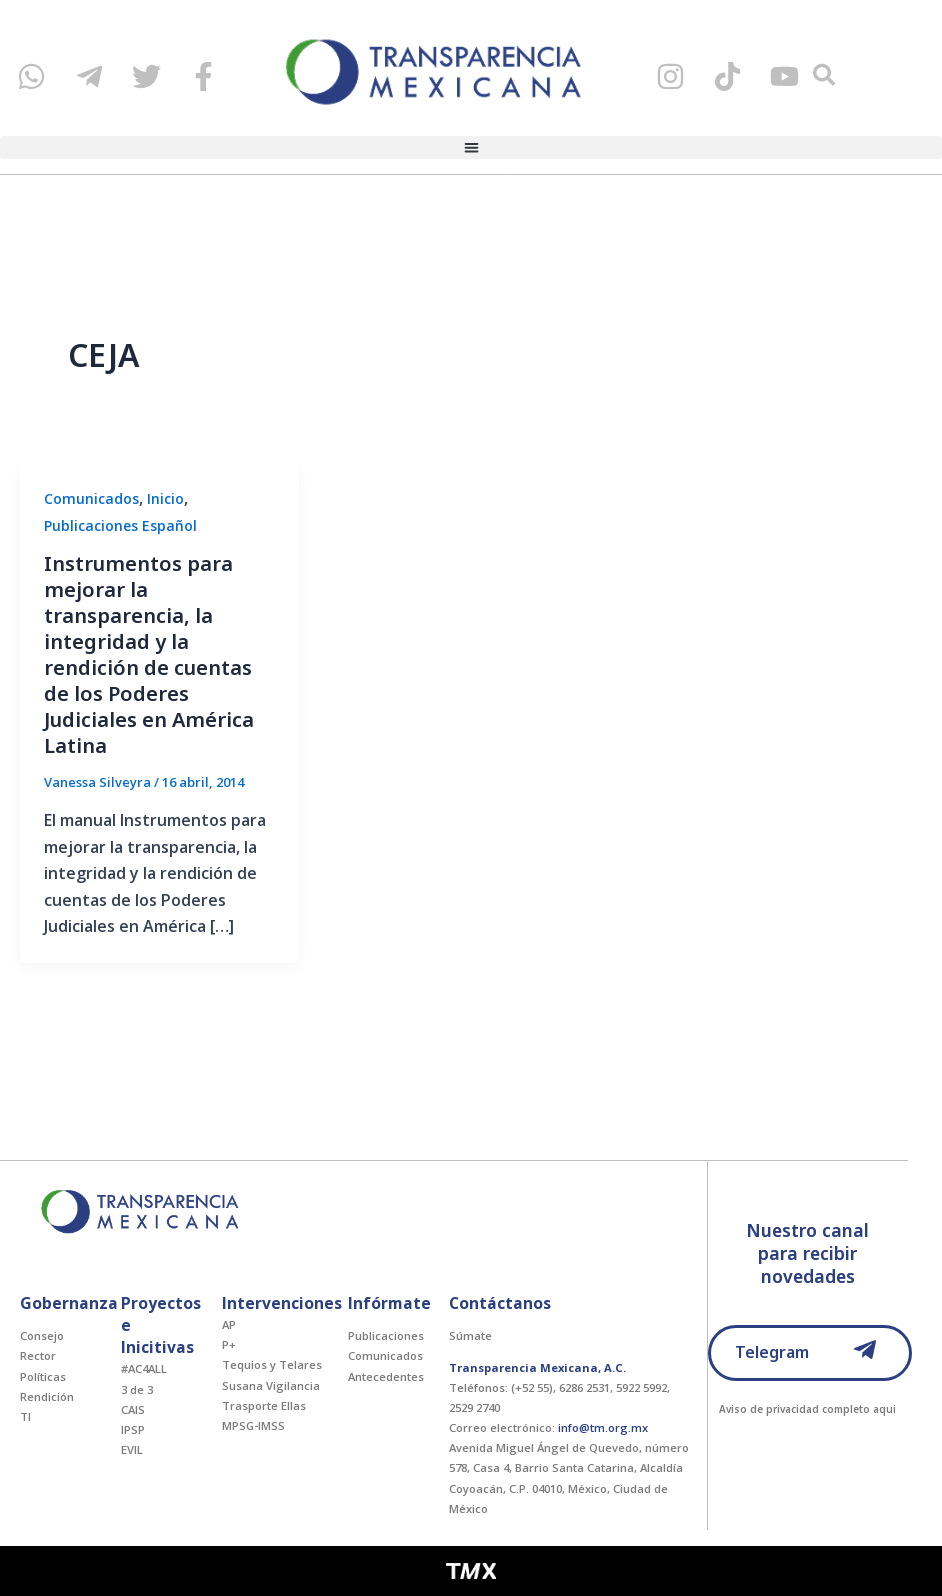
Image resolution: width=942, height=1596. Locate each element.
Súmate (470, 1335)
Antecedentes (386, 1376)
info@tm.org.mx (603, 1427)
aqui (884, 1409)
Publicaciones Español (120, 525)
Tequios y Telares (272, 1364)
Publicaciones (386, 1335)
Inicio (165, 498)
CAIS (133, 1409)
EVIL (132, 1449)
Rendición (47, 1396)
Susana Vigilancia (271, 1385)
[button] (471, 149)
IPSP (133, 1429)
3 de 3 (137, 1389)
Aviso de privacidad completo (794, 1409)
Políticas (43, 1376)
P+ (229, 1344)
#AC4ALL (144, 1368)
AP (229, 1324)
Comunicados (91, 498)
